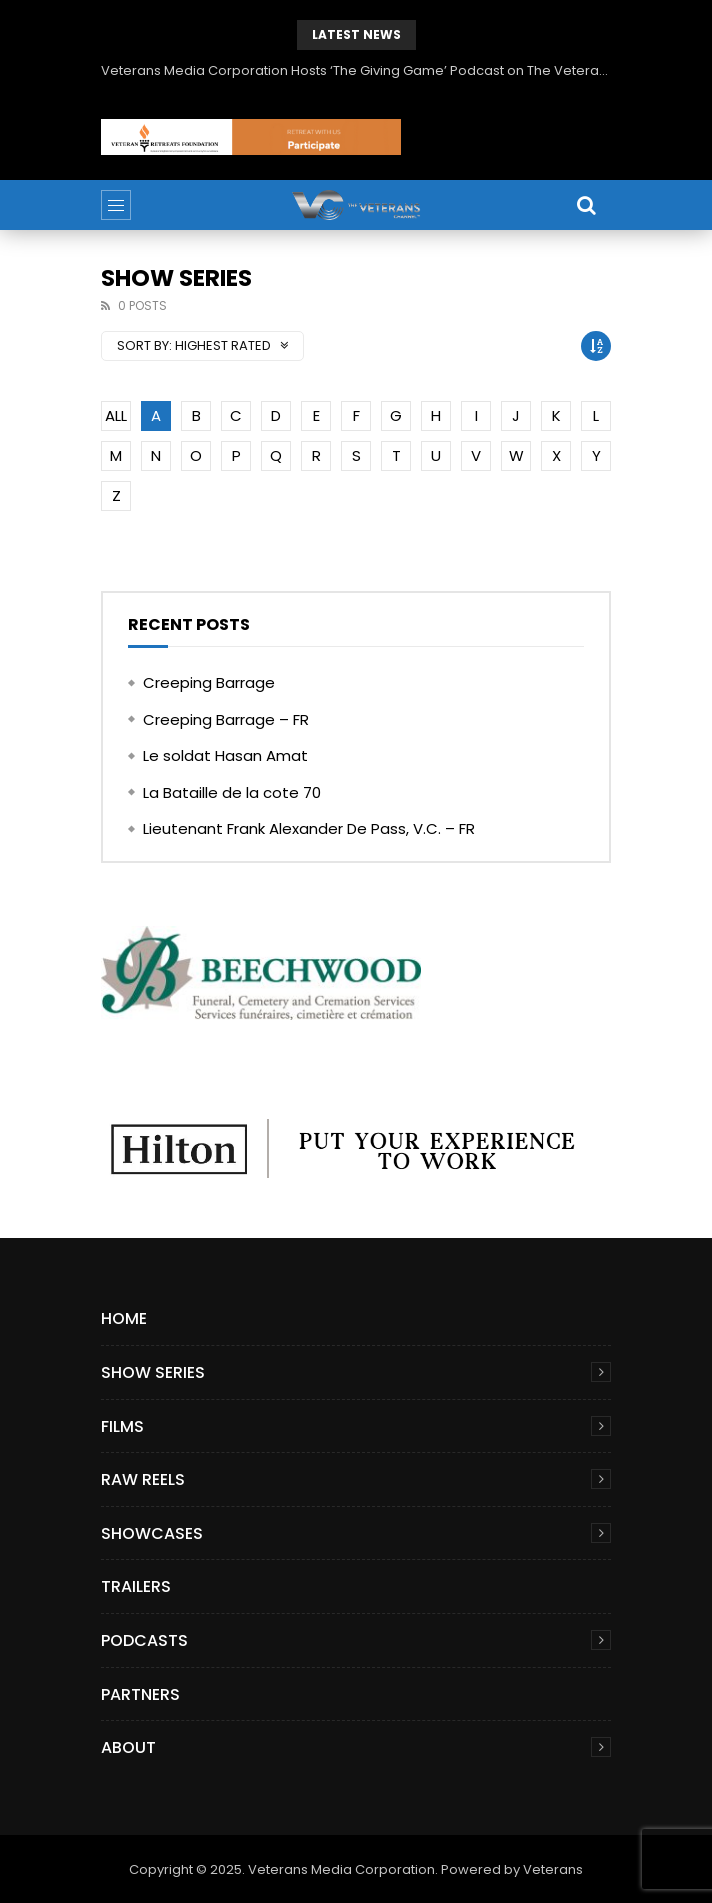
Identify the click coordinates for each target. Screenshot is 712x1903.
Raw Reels (143, 1479)
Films (122, 1426)
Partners (140, 1694)
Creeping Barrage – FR (226, 719)
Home (124, 1318)
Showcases (152, 1533)
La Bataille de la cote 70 (232, 792)
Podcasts (144, 1640)
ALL (116, 415)
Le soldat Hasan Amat (225, 755)
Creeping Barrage (209, 682)
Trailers (136, 1586)
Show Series (153, 1372)
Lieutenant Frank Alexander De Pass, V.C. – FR (309, 828)
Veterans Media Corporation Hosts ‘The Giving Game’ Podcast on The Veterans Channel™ (356, 70)
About (128, 1747)
